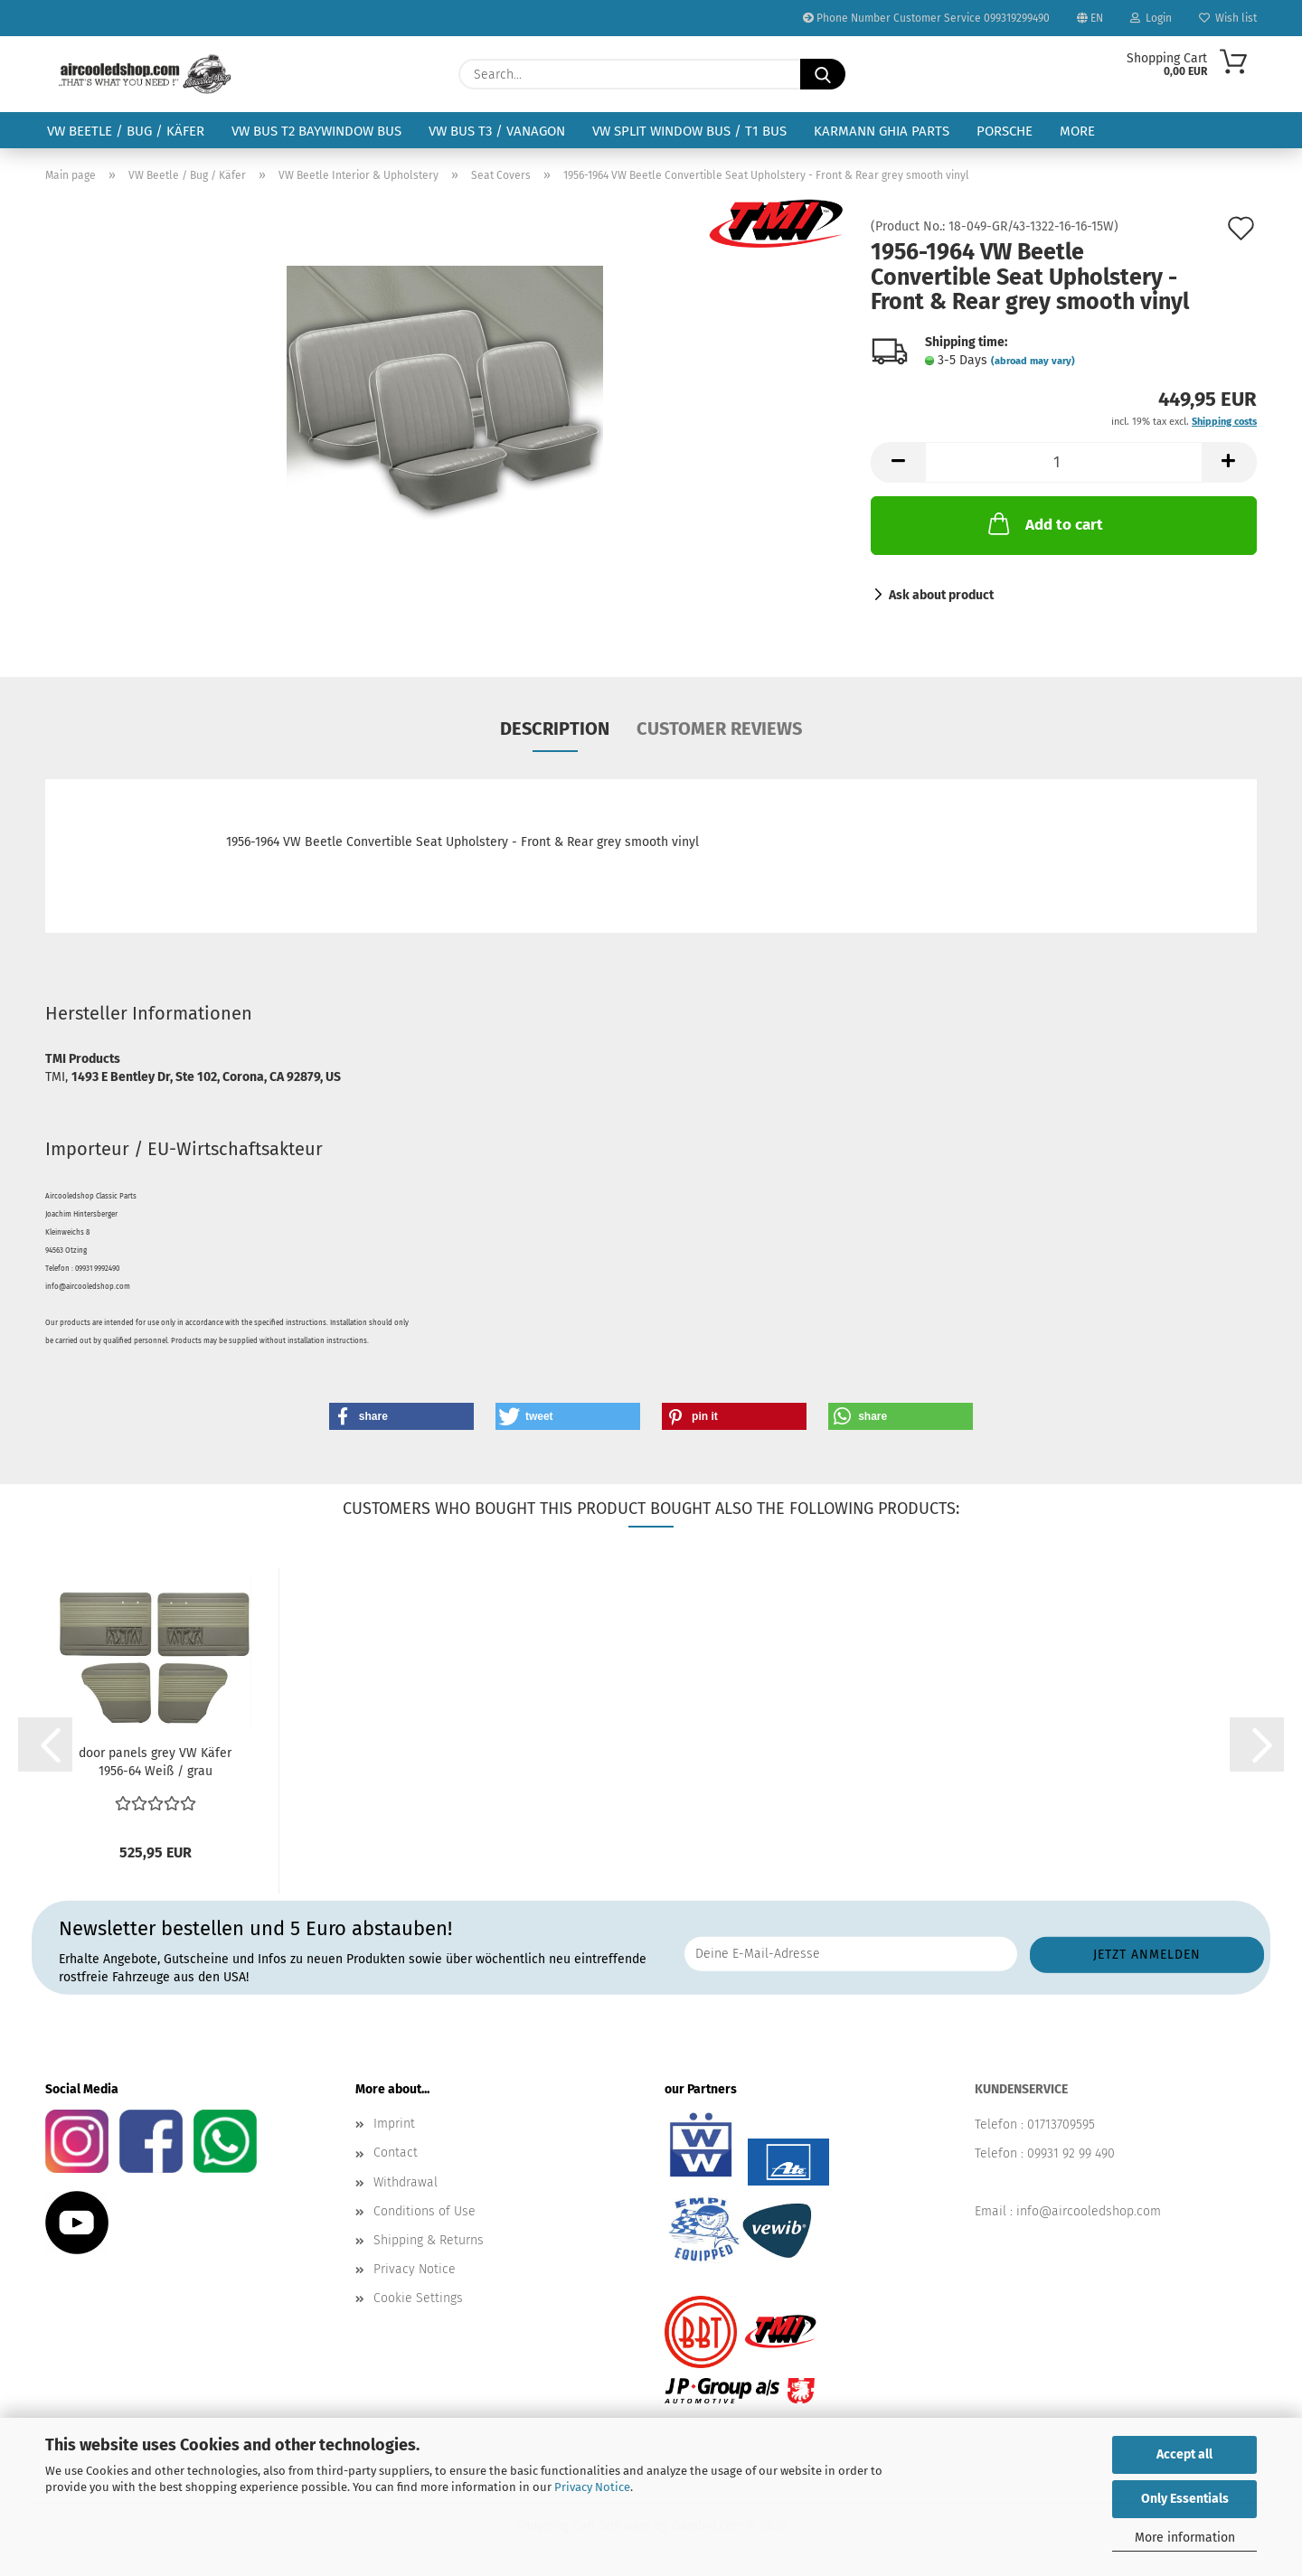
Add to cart (1044, 523)
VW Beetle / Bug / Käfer (125, 131)
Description (554, 728)
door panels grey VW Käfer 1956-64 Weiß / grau (155, 1762)
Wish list (1228, 18)
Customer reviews (719, 728)
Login (1151, 18)
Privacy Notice (592, 2487)
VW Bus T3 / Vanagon (497, 131)
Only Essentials (1185, 2498)
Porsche (1004, 131)
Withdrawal (405, 2182)
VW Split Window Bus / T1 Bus (689, 131)
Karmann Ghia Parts (881, 131)
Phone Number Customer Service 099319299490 (926, 18)
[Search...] (822, 74)
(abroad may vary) (1033, 361)
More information (1185, 2537)
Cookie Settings (418, 2298)
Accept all (1184, 2454)
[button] (898, 462)
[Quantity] (1064, 462)
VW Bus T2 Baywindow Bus (316, 131)
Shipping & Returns (428, 2240)
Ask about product (941, 595)
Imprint (394, 2123)
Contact (395, 2152)
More (1077, 131)
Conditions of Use (424, 2211)
